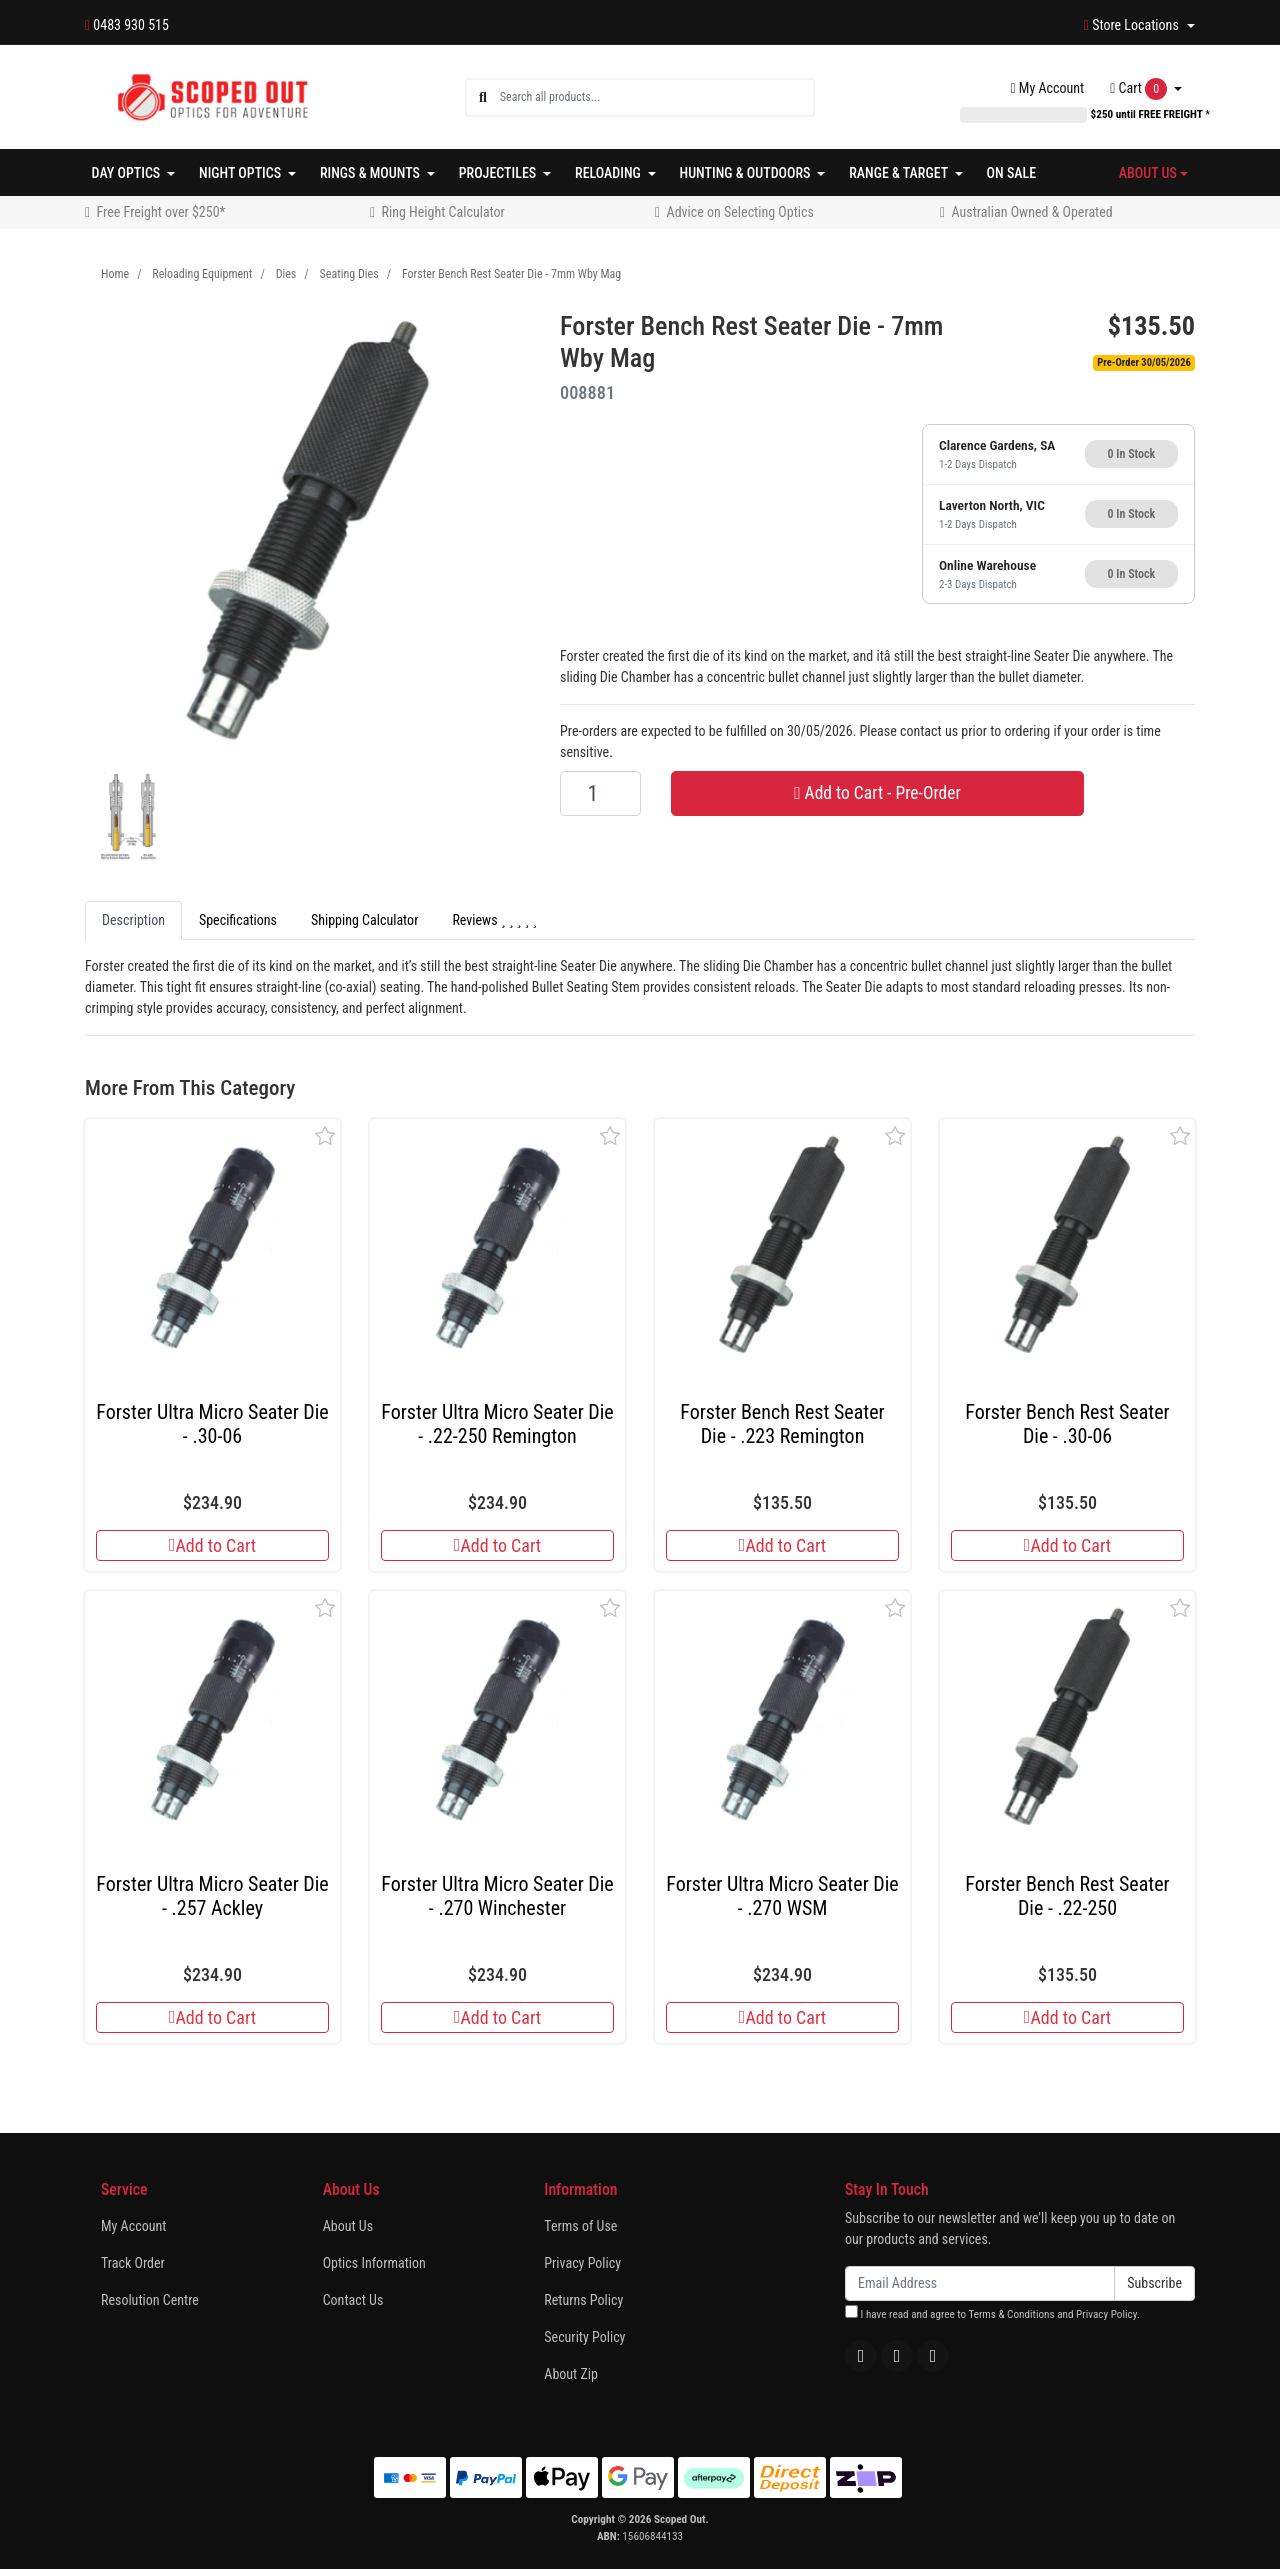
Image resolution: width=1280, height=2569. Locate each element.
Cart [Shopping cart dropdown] (1140, 89)
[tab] (133, 920)
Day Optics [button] (128, 173)
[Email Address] (980, 2283)
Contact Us (353, 2300)
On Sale (1012, 173)
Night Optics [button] (241, 173)
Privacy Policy (582, 2263)
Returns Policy (583, 2300)
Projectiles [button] (499, 173)
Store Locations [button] (1133, 25)
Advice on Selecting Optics (740, 212)
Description (133, 920)
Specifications (238, 920)
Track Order (133, 2263)
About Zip (571, 2374)
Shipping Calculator (364, 920)
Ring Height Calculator (443, 212)
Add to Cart (212, 1545)
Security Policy (584, 2337)
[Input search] (656, 97)
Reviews (494, 920)
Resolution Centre (150, 2300)
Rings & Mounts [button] (371, 173)
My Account (133, 2226)
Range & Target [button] (900, 173)
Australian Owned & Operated (1032, 212)
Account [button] (1048, 88)
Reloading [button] (609, 173)
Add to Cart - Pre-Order (877, 793)
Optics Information (374, 2263)
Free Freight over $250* (161, 212)
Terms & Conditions (1011, 2314)
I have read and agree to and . (992, 2313)
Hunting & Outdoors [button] (747, 173)
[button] (325, 1135)
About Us (348, 2226)
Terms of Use (580, 2226)
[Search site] (483, 97)
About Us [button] (1148, 173)
